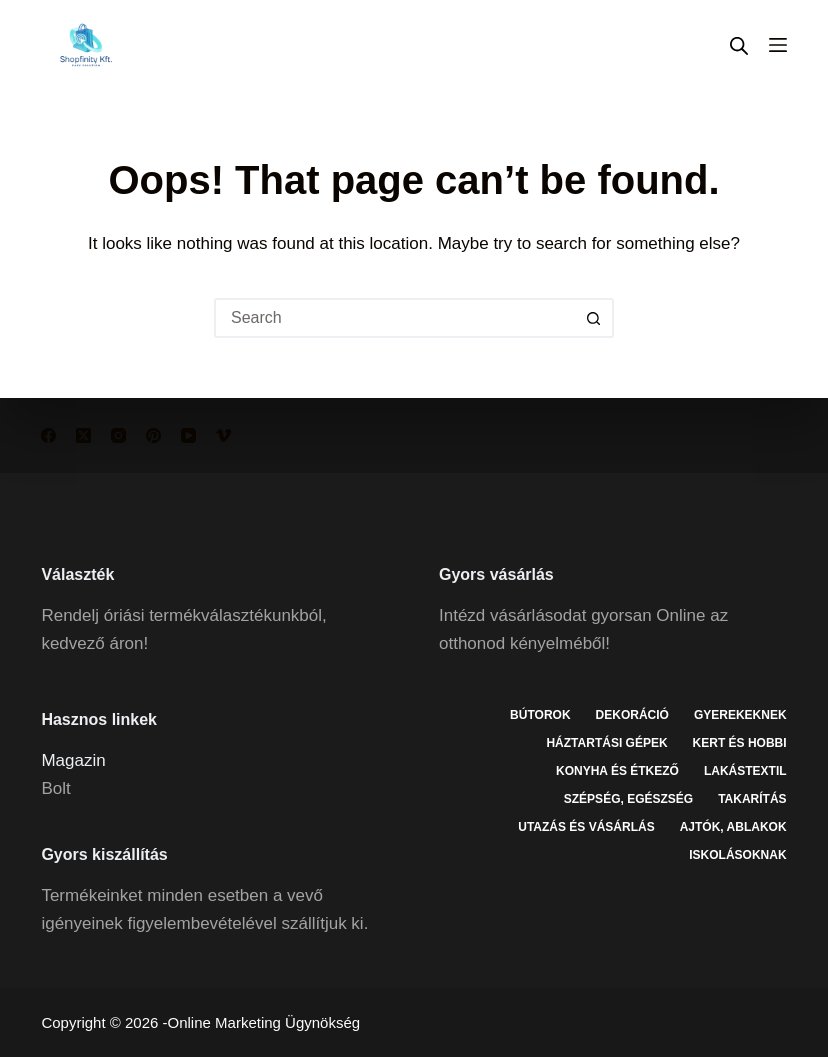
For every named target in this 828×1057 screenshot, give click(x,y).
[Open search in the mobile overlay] (739, 45)
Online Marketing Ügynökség (264, 1022)
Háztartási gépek (606, 743)
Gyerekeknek (740, 715)
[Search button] (594, 318)
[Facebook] (48, 435)
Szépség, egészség (628, 799)
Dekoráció (632, 715)
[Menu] (778, 45)
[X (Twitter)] (83, 435)
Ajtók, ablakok (733, 827)
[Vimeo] (223, 435)
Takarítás (752, 799)
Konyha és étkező (617, 771)
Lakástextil (745, 771)
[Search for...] (394, 318)
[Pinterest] (153, 435)
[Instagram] (118, 435)
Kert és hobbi (740, 743)
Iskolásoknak (737, 855)
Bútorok (540, 715)
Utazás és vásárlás (586, 827)
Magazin (73, 760)
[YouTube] (188, 435)
